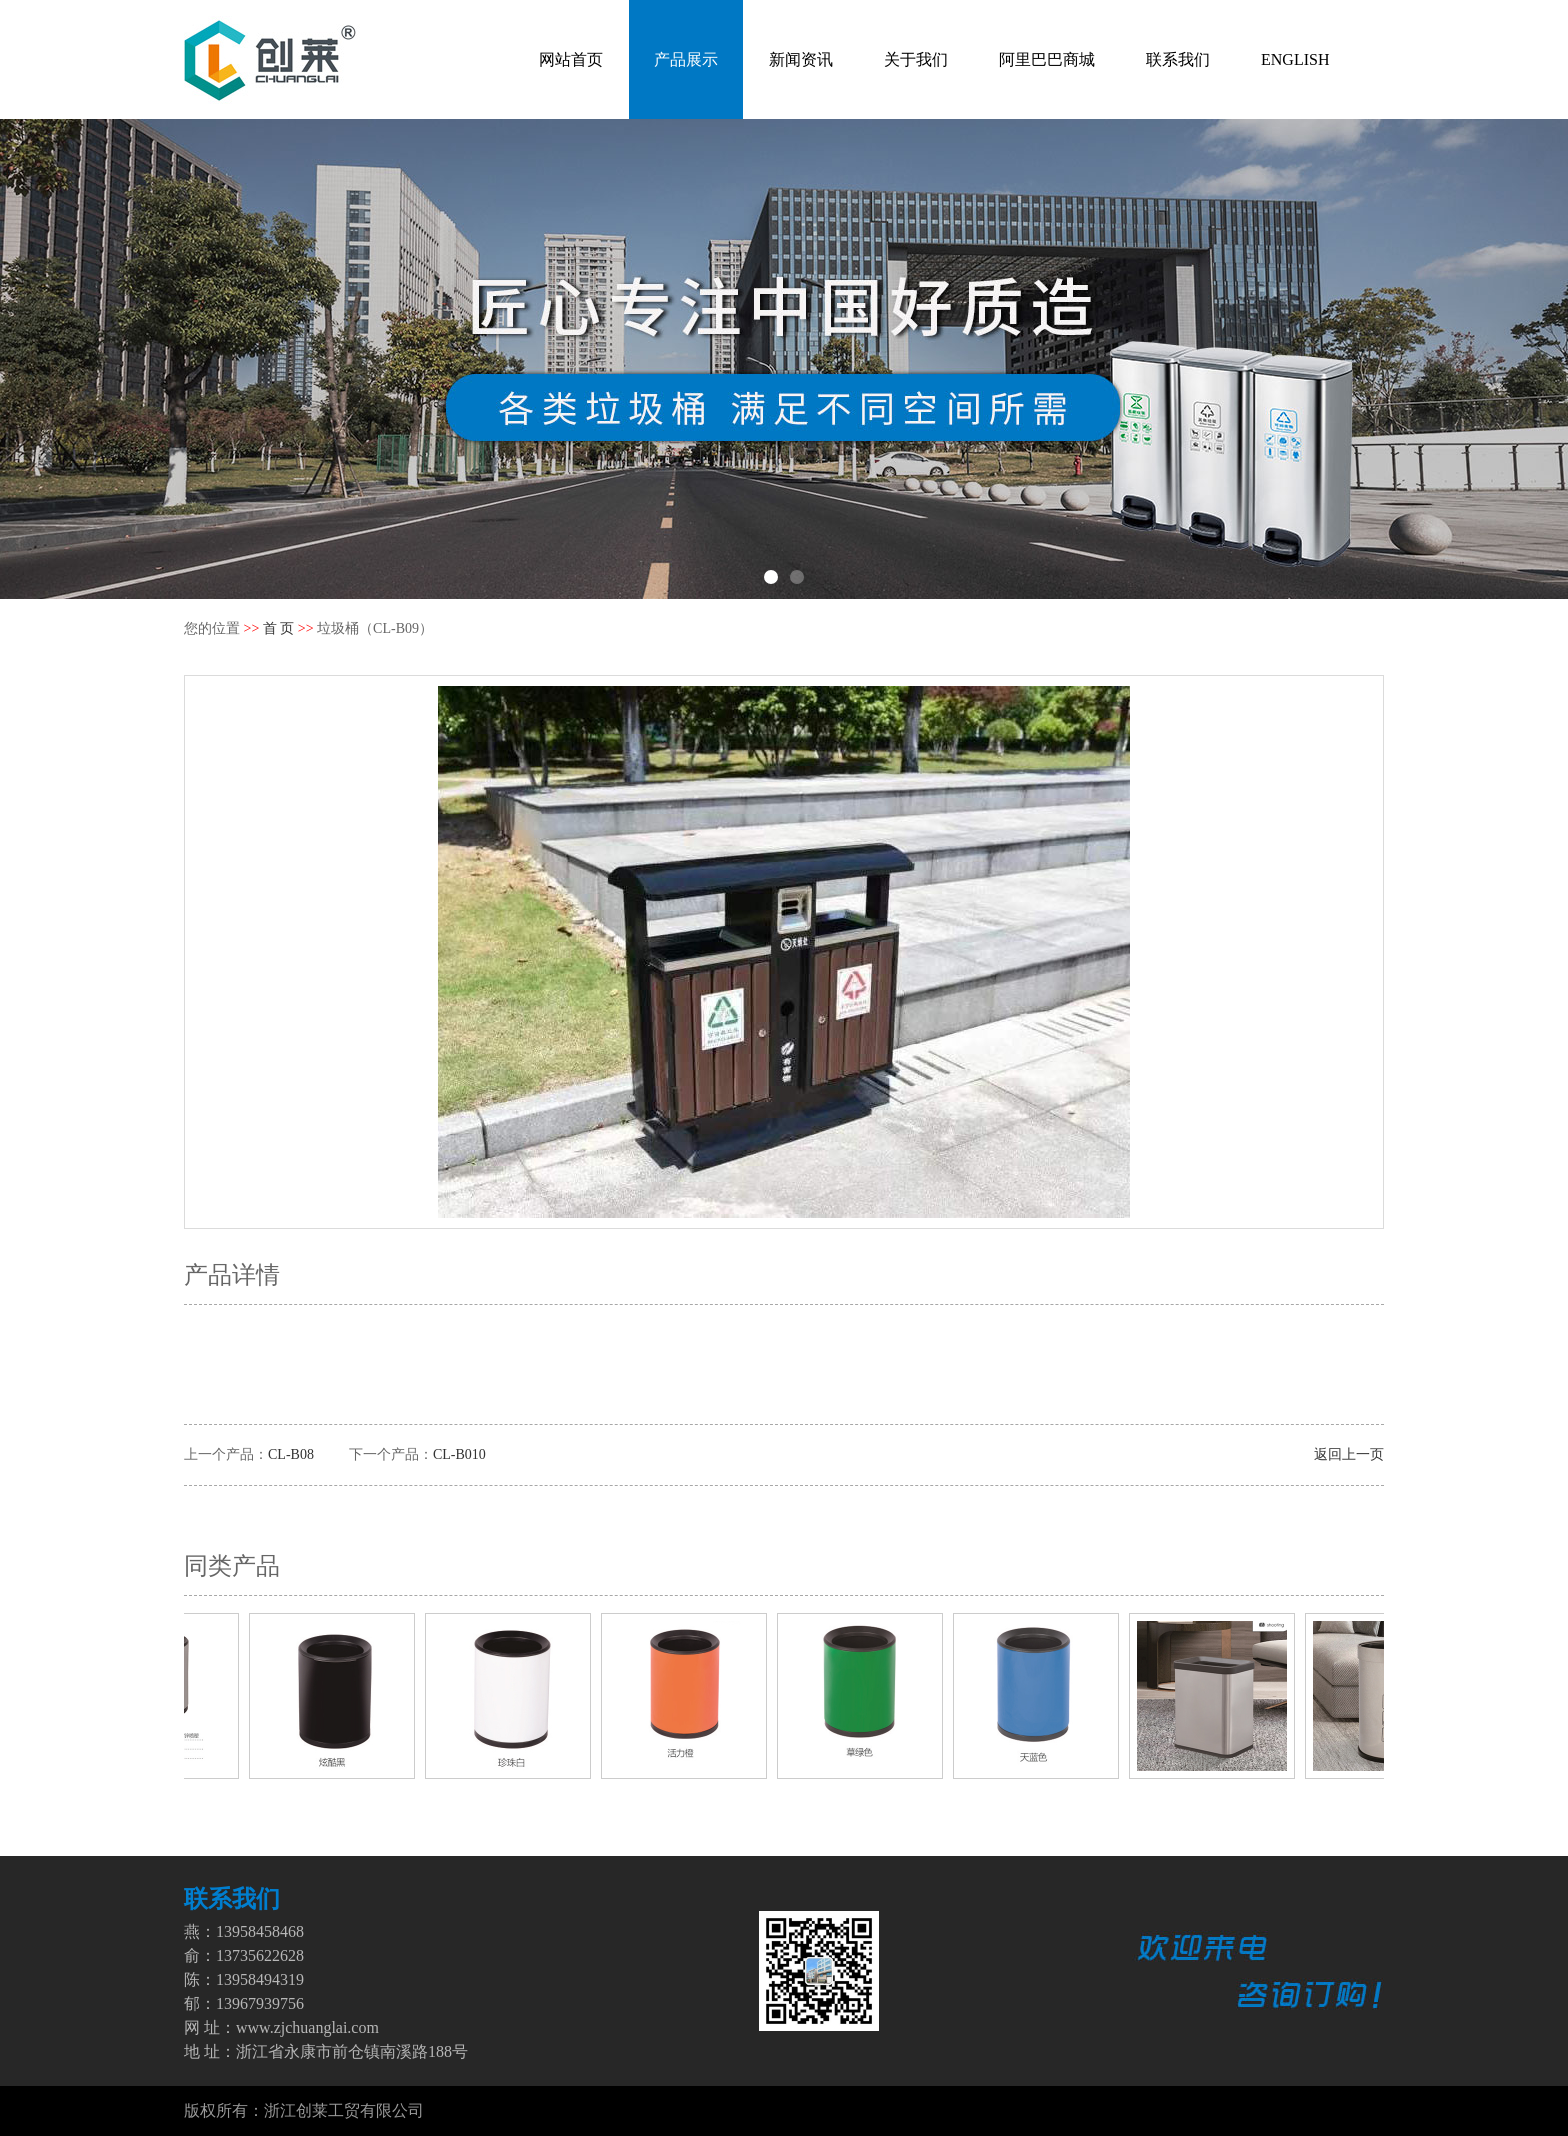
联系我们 (1178, 59)
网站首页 (571, 59)
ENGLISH (1295, 59)
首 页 (279, 628)
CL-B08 (291, 1454)
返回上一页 (1349, 1454)
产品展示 (686, 59)
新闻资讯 (801, 59)
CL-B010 (459, 1454)
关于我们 (916, 59)
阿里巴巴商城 (1047, 59)
